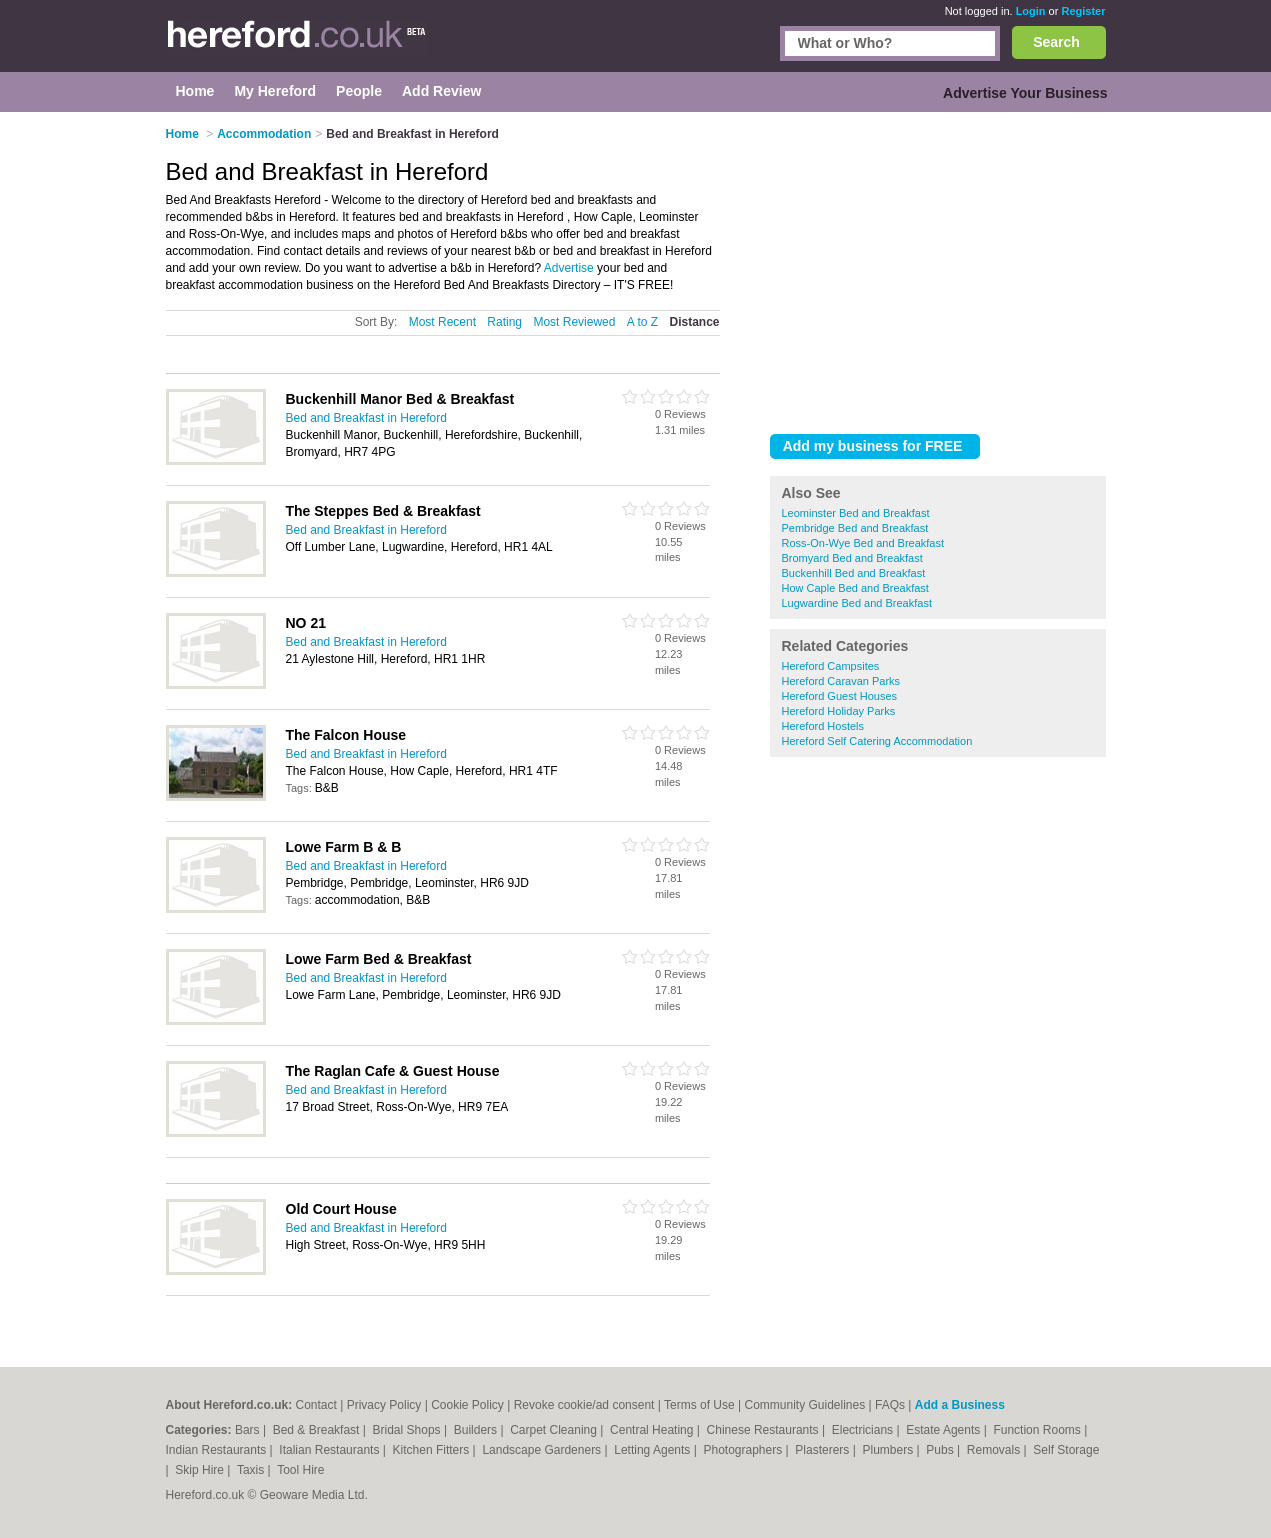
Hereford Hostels (823, 726)
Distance (694, 322)
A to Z (642, 322)
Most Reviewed (574, 322)
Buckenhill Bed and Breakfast (854, 573)
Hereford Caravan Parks (841, 681)
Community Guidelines (804, 1405)
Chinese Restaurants (764, 1430)
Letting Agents (653, 1450)
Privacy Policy (384, 1405)
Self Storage (1066, 1450)
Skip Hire (201, 1470)
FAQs (890, 1405)
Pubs (941, 1450)
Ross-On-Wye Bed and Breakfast (863, 543)
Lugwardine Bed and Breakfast (857, 603)
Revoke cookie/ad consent (584, 1405)
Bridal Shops (408, 1430)
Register (1083, 11)
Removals (995, 1450)
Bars (249, 1430)
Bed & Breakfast (318, 1430)
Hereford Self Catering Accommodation (877, 741)
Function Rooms (1038, 1430)
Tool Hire (300, 1470)
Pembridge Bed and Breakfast (855, 528)
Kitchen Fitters (433, 1450)
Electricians (864, 1430)
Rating (504, 322)
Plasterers (823, 1450)
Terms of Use (699, 1405)
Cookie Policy (467, 1405)
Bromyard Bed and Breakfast (852, 558)
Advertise (569, 268)
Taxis (252, 1470)
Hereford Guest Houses (840, 696)
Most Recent (442, 322)
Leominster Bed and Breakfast (856, 513)
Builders (477, 1430)
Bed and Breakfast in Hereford (366, 418)
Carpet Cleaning (555, 1430)
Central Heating (653, 1430)
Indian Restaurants (218, 1450)
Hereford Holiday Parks (839, 711)
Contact (316, 1405)
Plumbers (889, 1450)
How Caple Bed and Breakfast (855, 588)
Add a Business (960, 1405)
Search (1056, 42)
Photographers (744, 1450)
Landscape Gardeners (543, 1450)
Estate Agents (944, 1430)
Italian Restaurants (330, 1450)
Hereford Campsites (831, 666)
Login (1031, 11)
